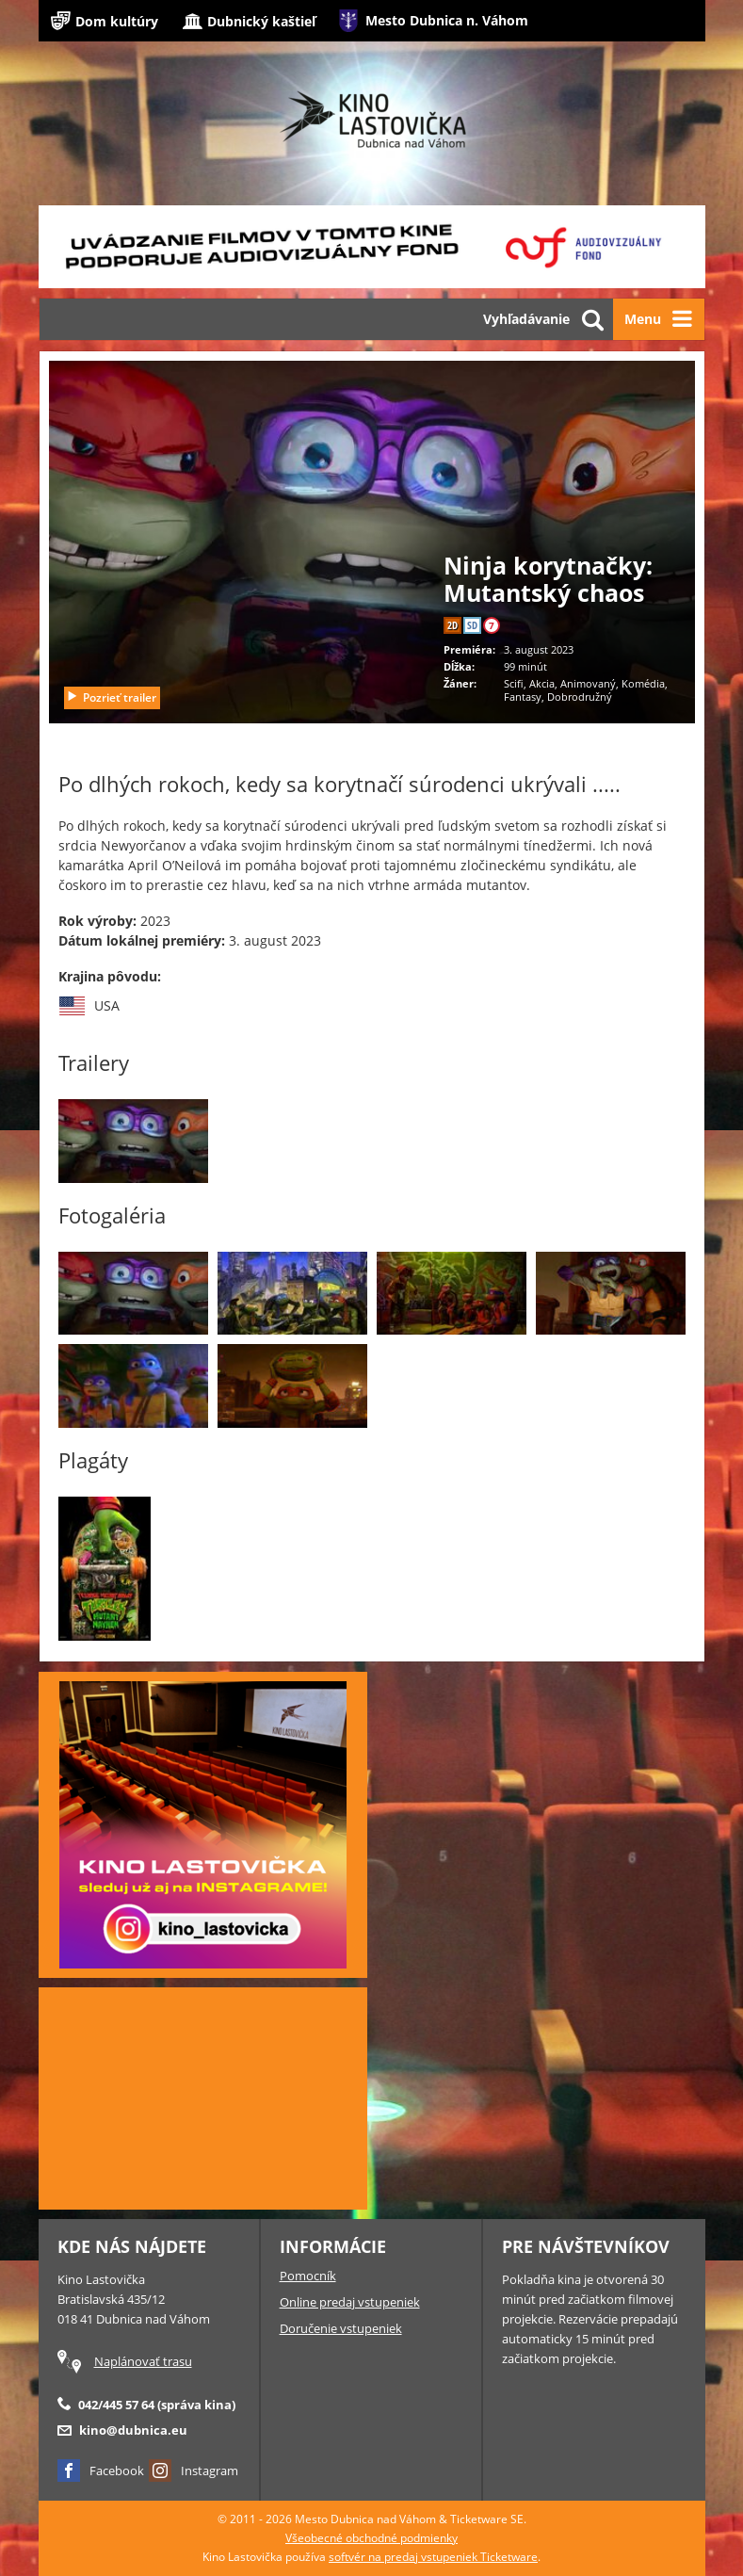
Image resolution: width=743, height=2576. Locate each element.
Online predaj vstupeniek (350, 2301)
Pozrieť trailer (111, 697)
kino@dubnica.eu (133, 2430)
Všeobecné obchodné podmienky (371, 2538)
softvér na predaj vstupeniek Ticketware (433, 2557)
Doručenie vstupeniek (341, 2328)
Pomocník (308, 2275)
